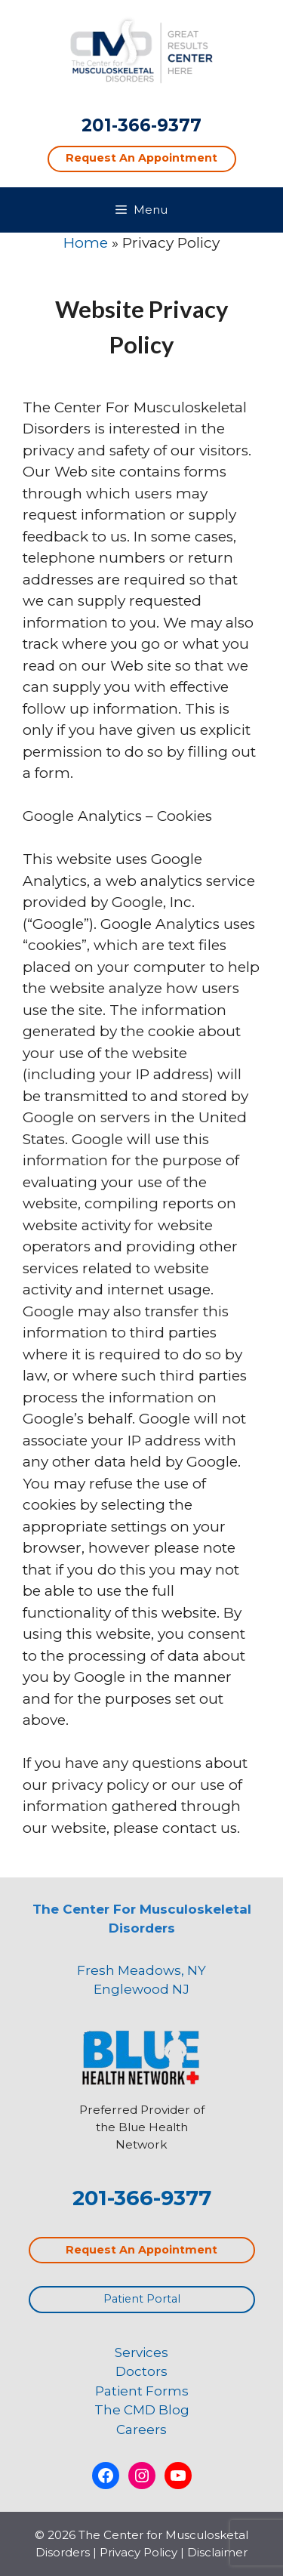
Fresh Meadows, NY (141, 1970)
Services (141, 2352)
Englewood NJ (141, 1989)
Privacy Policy (138, 2552)
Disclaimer (217, 2552)
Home (85, 242)
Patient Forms (142, 2391)
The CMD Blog (141, 2409)
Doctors (141, 2371)
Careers (141, 2429)
